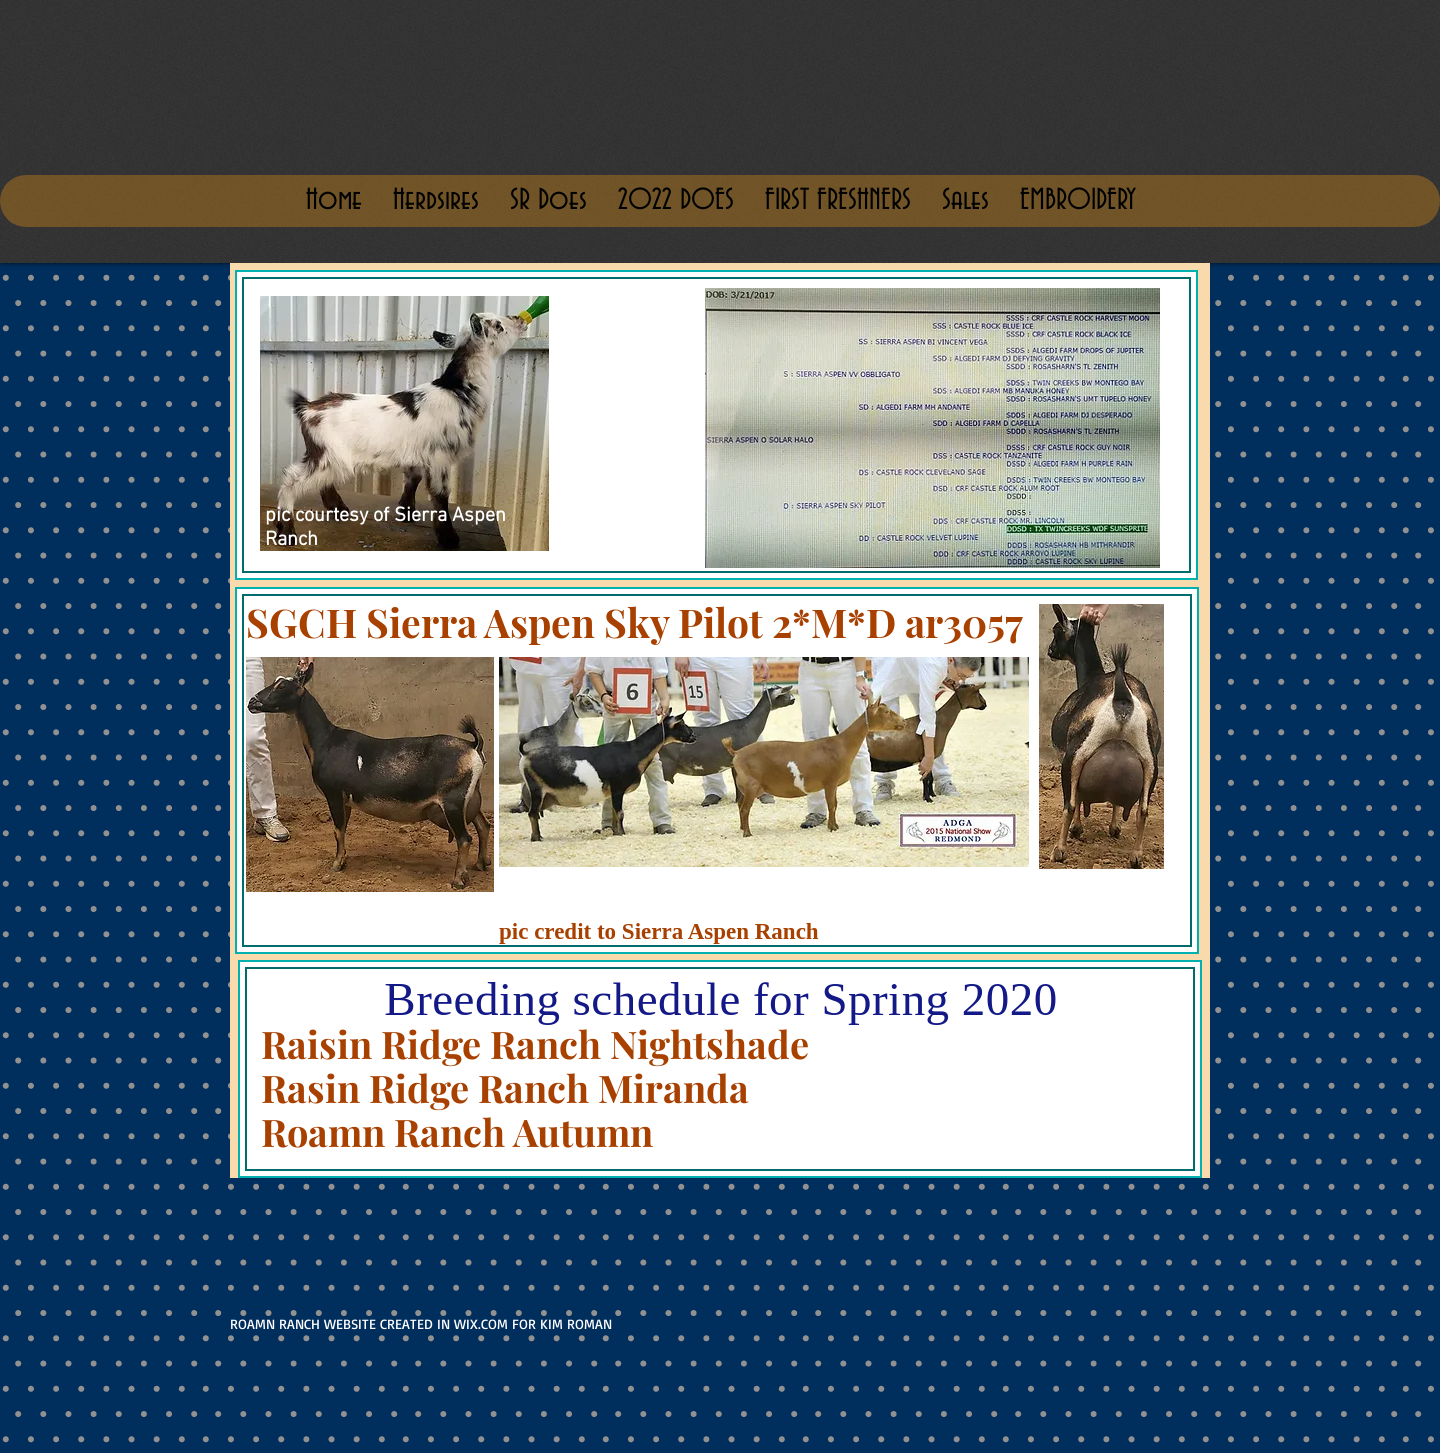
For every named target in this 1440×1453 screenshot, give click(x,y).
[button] (965, 201)
